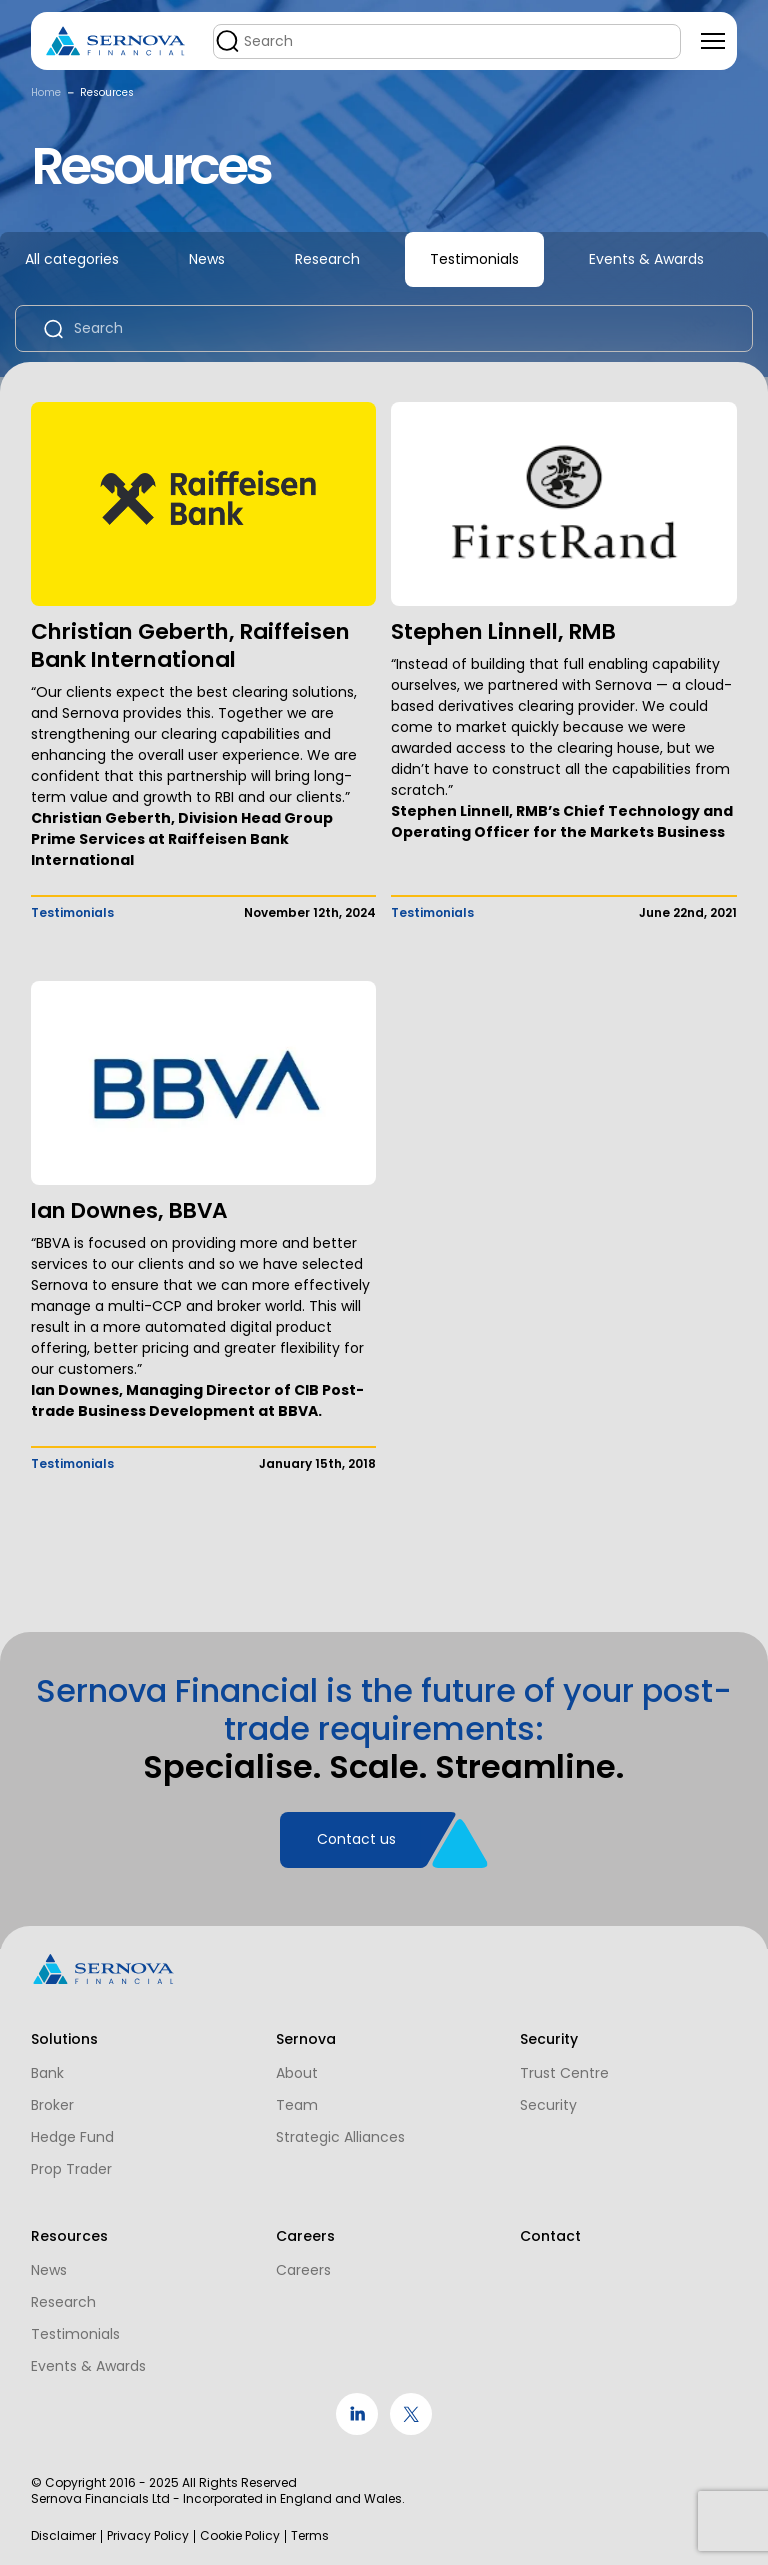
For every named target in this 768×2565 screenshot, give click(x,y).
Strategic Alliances (337, 2130)
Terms (310, 2536)
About (294, 2066)
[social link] (357, 2430)
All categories (72, 259)
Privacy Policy (148, 2536)
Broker (52, 2098)
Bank (47, 2066)
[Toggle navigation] (713, 41)
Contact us (356, 1848)
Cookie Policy (240, 2536)
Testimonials (474, 259)
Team (294, 2098)
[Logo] (116, 41)
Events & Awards (646, 259)
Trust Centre (559, 2066)
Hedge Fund (72, 2130)
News (207, 259)
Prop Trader (71, 2162)
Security (543, 2098)
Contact (545, 2236)
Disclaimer (63, 2536)
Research (327, 259)
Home (46, 92)
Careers (300, 2270)
